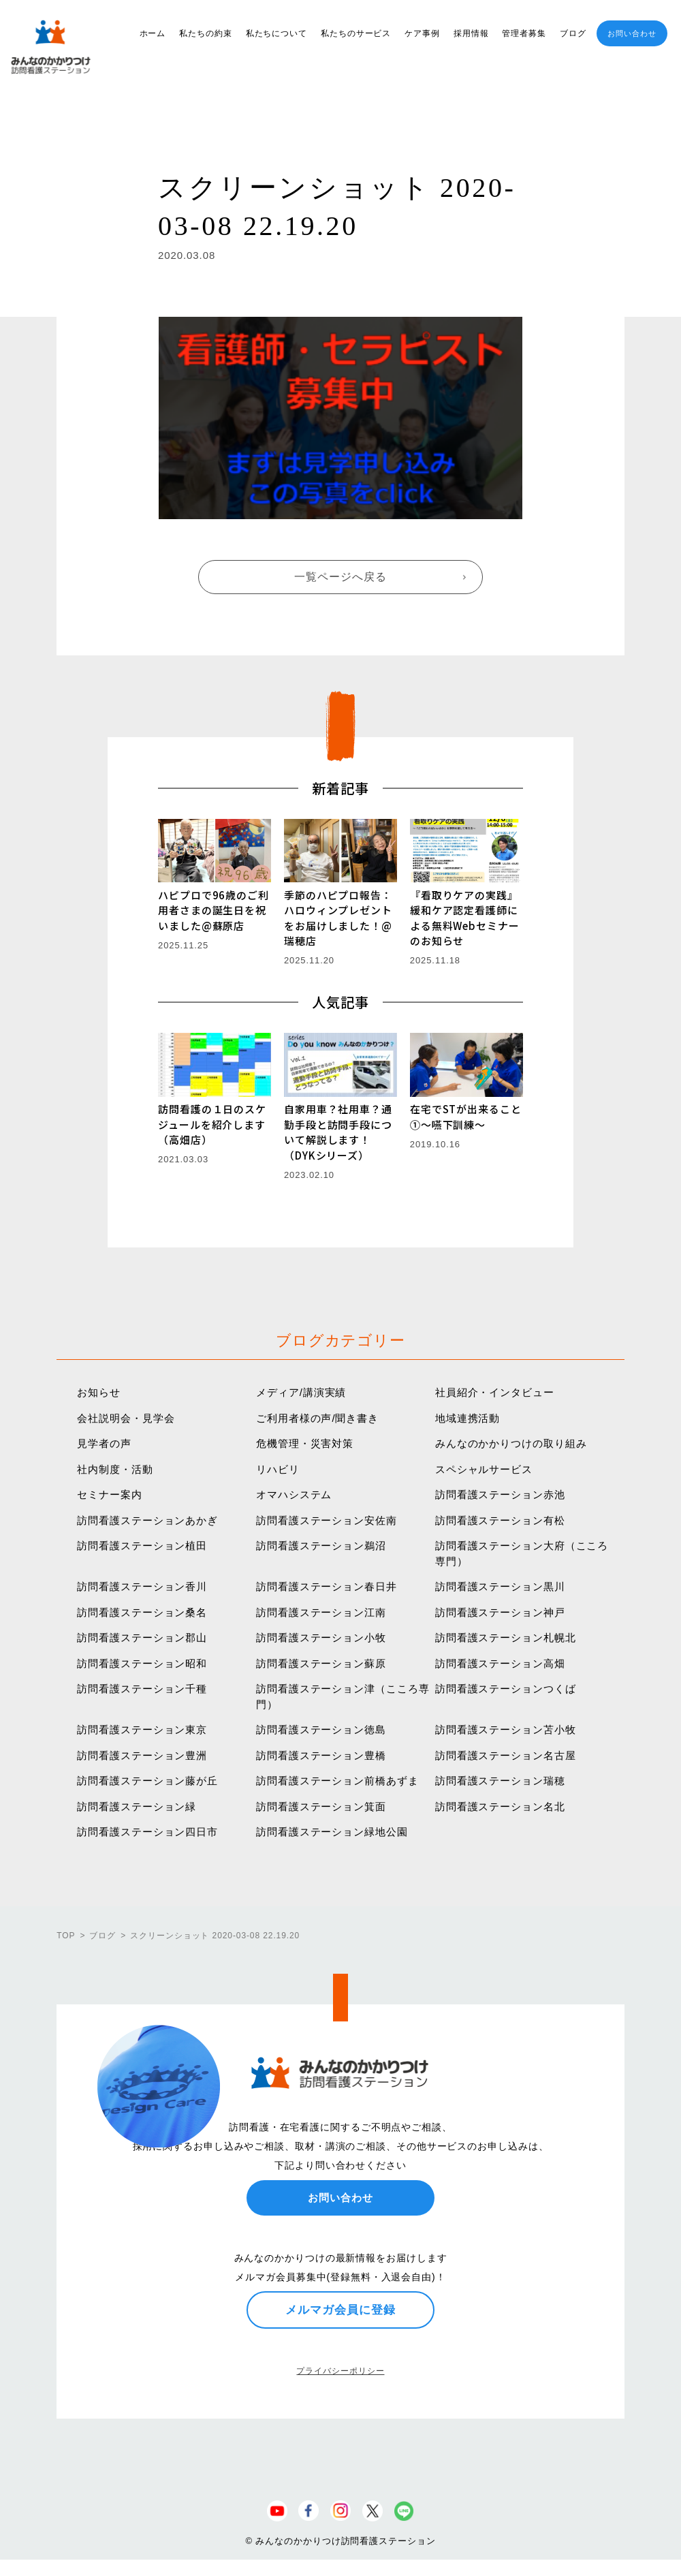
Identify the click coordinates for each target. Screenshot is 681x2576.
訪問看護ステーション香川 (142, 1586)
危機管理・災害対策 (304, 1443)
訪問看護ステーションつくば (505, 1688)
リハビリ (278, 1469)
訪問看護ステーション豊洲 (142, 1755)
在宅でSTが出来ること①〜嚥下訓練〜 (466, 1117)
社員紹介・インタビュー (494, 1392)
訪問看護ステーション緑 (136, 1806)
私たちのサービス (356, 33)
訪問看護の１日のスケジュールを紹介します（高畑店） (212, 1124)
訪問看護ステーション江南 (321, 1612)
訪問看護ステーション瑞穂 (500, 1780)
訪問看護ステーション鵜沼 (321, 1545)
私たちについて (276, 33)
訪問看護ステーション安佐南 (326, 1520)
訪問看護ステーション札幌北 (505, 1637)
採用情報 (471, 33)
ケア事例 (422, 33)
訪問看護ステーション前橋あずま (337, 1780)
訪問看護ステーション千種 (142, 1688)
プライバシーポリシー (340, 2371)
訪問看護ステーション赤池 (500, 1494)
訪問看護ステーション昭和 (142, 1663)
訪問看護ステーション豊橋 (321, 1755)
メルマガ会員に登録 (340, 2309)
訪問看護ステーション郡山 (142, 1637)
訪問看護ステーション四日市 (147, 1831)
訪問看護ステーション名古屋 (505, 1755)
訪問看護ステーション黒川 (500, 1586)
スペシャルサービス (484, 1469)
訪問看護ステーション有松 (500, 1520)
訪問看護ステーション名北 (500, 1806)
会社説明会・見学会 (125, 1418)
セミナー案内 (109, 1494)
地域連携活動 (467, 1418)
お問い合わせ (631, 33)
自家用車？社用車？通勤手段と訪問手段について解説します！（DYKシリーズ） (338, 1132)
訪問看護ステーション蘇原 (321, 1663)
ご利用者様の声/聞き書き (317, 1418)
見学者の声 (104, 1443)
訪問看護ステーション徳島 (321, 1729)
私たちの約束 (205, 33)
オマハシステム (294, 1494)
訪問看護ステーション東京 (142, 1729)
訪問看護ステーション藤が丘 (147, 1780)
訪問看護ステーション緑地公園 (332, 1831)
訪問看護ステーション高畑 (500, 1663)
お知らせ (99, 1392)
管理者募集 (524, 33)
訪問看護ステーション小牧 (321, 1637)
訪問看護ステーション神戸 (500, 1612)
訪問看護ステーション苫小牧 (505, 1729)
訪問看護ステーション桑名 (142, 1612)
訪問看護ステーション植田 (142, 1545)
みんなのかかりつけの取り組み (511, 1443)
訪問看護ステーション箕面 (321, 1806)
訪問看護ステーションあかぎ (147, 1520)
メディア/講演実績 (301, 1392)
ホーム (153, 33)
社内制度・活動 (115, 1469)
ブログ (573, 33)
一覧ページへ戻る (340, 577)
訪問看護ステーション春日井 (326, 1586)
